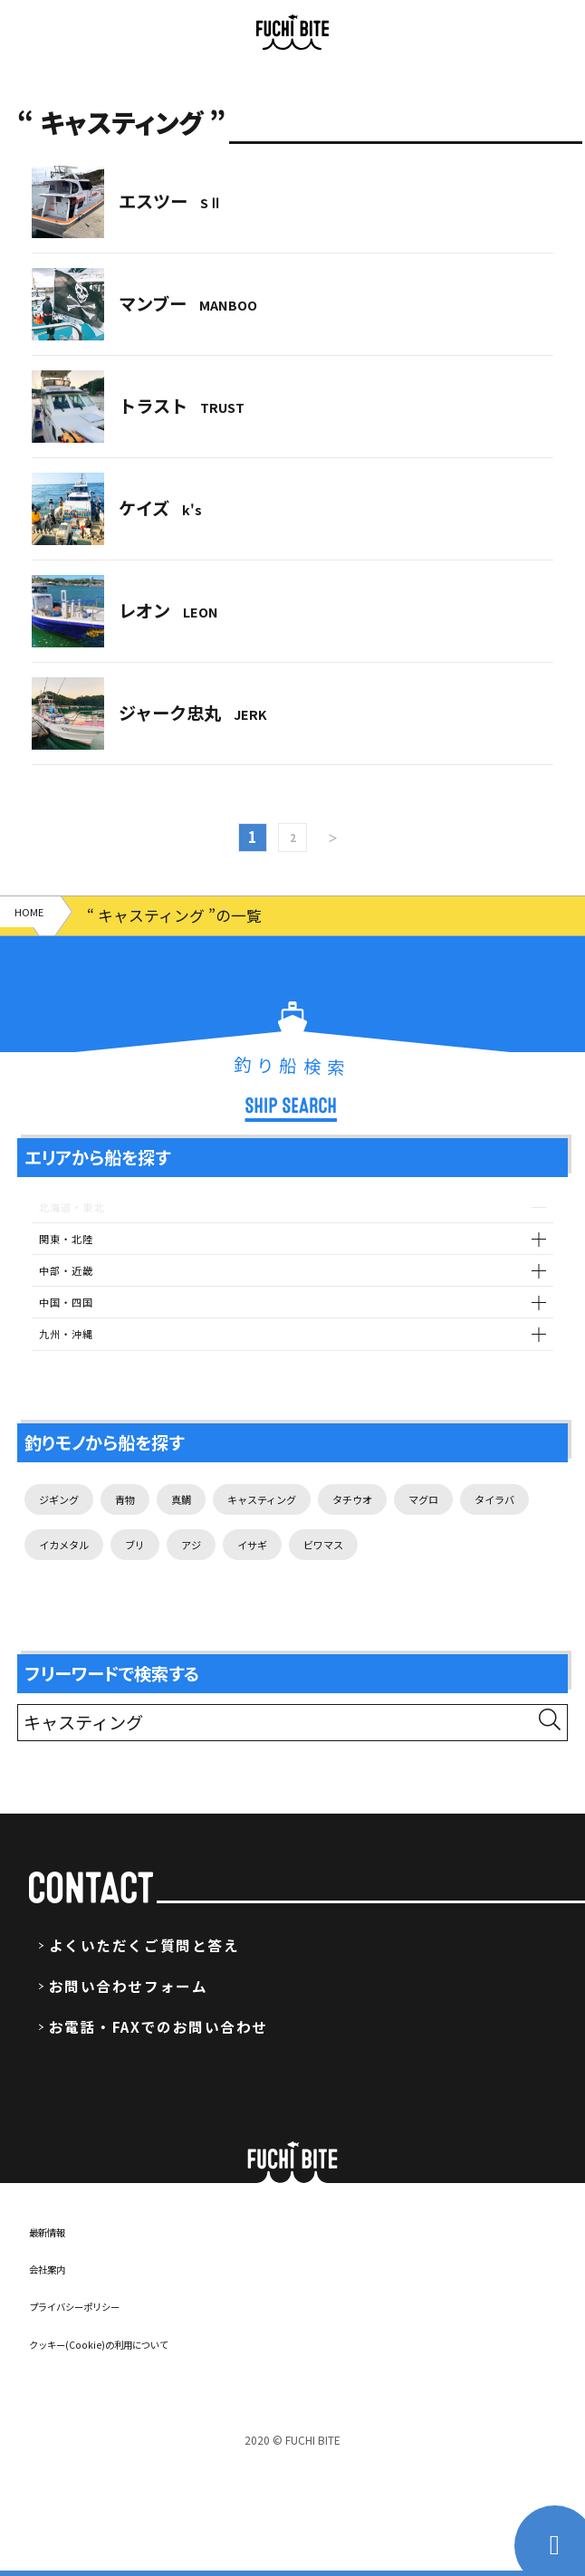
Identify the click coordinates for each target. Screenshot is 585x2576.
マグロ (62, 1597)
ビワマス (70, 1650)
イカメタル (257, 1597)
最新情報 (58, 2341)
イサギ (488, 1597)
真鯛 (219, 1544)
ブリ (347, 1597)
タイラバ (152, 1597)
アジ (414, 1597)
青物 (152, 1544)
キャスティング (324, 1544)
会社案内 (58, 2379)
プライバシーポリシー (101, 2416)
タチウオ (444, 1544)
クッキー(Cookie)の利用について (137, 2453)
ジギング (70, 1544)
